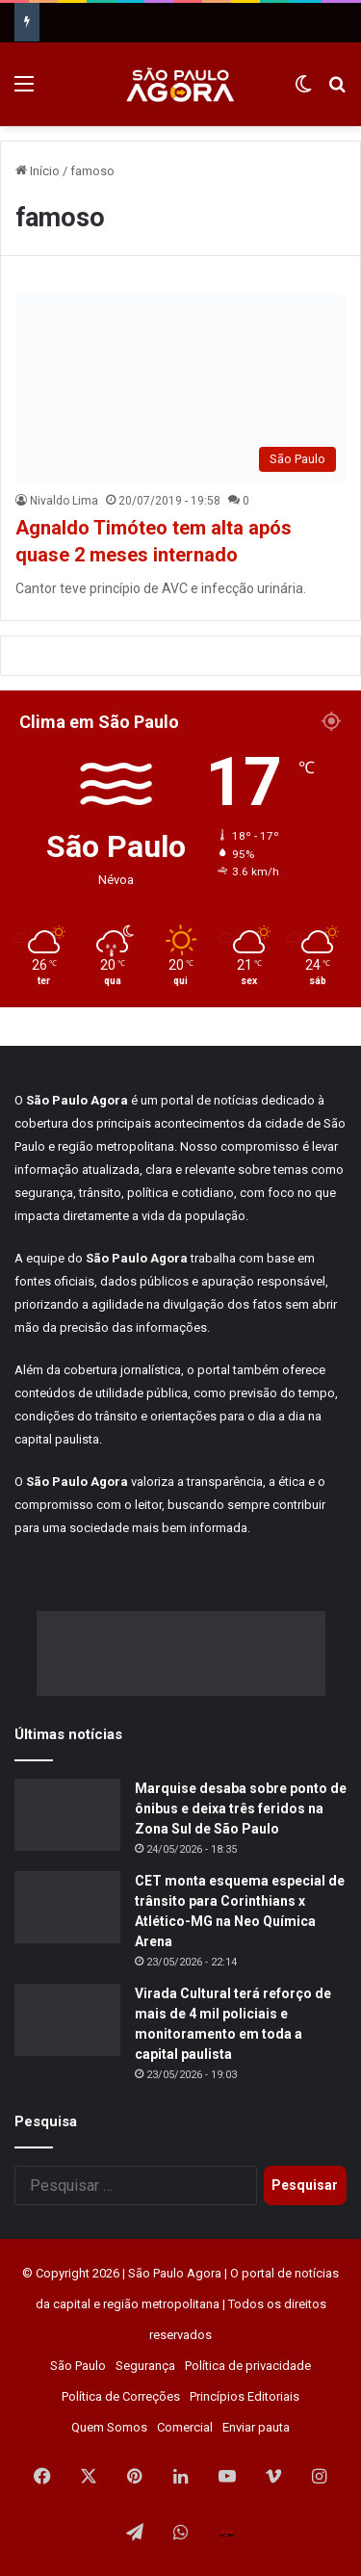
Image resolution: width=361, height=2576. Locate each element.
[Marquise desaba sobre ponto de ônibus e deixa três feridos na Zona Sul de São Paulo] (67, 1815)
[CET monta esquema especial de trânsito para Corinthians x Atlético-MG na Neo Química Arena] (67, 1907)
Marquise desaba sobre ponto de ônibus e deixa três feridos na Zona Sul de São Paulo (241, 1808)
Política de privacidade (248, 2365)
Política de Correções (121, 2396)
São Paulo (78, 2365)
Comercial (185, 2427)
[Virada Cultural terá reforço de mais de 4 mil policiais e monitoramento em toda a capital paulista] (67, 2020)
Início (37, 171)
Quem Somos (109, 2427)
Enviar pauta (256, 2427)
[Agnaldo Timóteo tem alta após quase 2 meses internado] (180, 388)
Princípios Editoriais (244, 2396)
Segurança (145, 2365)
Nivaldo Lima (64, 500)
